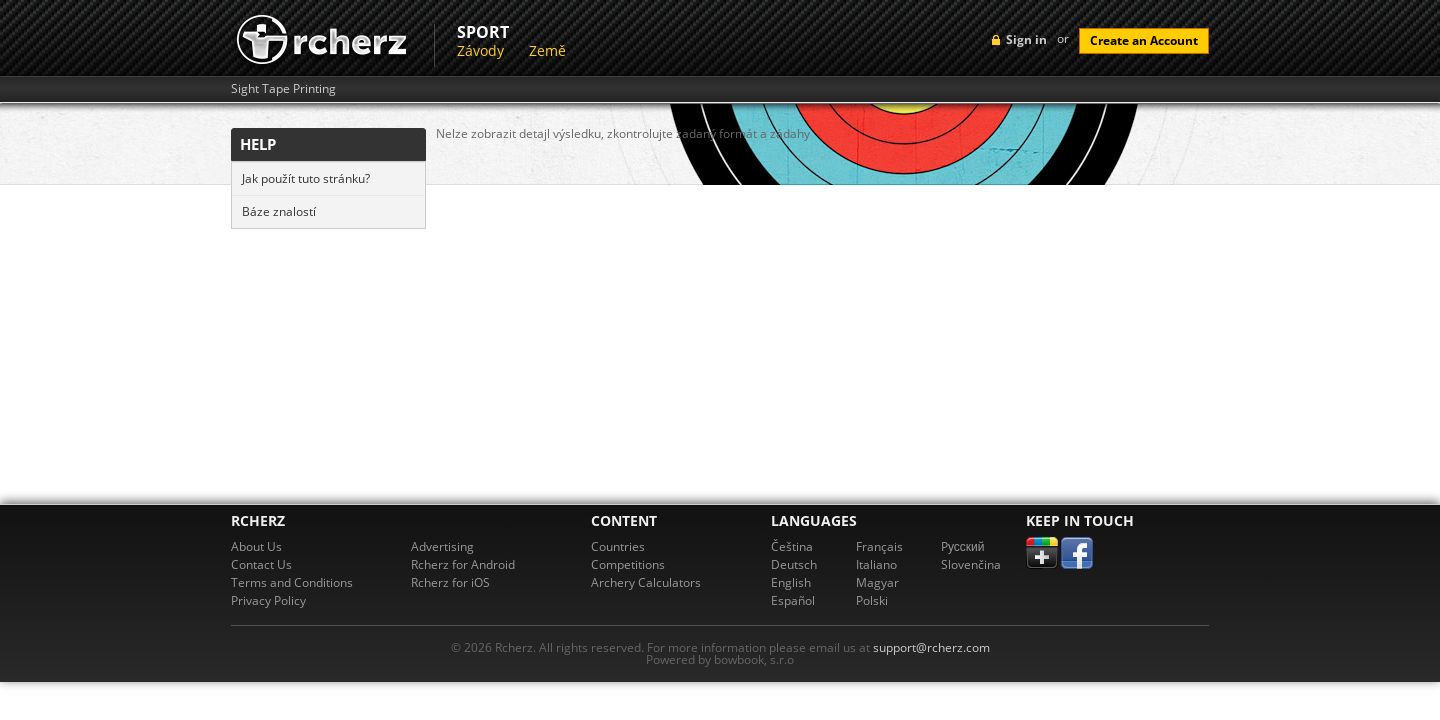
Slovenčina (971, 564)
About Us (256, 546)
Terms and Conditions (292, 582)
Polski (872, 600)
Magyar (877, 582)
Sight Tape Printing (283, 89)
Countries (618, 546)
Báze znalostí (279, 211)
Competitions (628, 564)
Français (879, 546)
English (791, 582)
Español (793, 600)
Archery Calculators (646, 582)
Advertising (442, 546)
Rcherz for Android (463, 564)
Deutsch (794, 564)
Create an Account (1144, 40)
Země (547, 50)
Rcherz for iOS (450, 582)
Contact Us (261, 564)
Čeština (792, 546)
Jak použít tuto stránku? (306, 178)
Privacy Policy (268, 600)
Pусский (963, 546)
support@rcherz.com (931, 647)
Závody (480, 50)
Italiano (876, 564)
